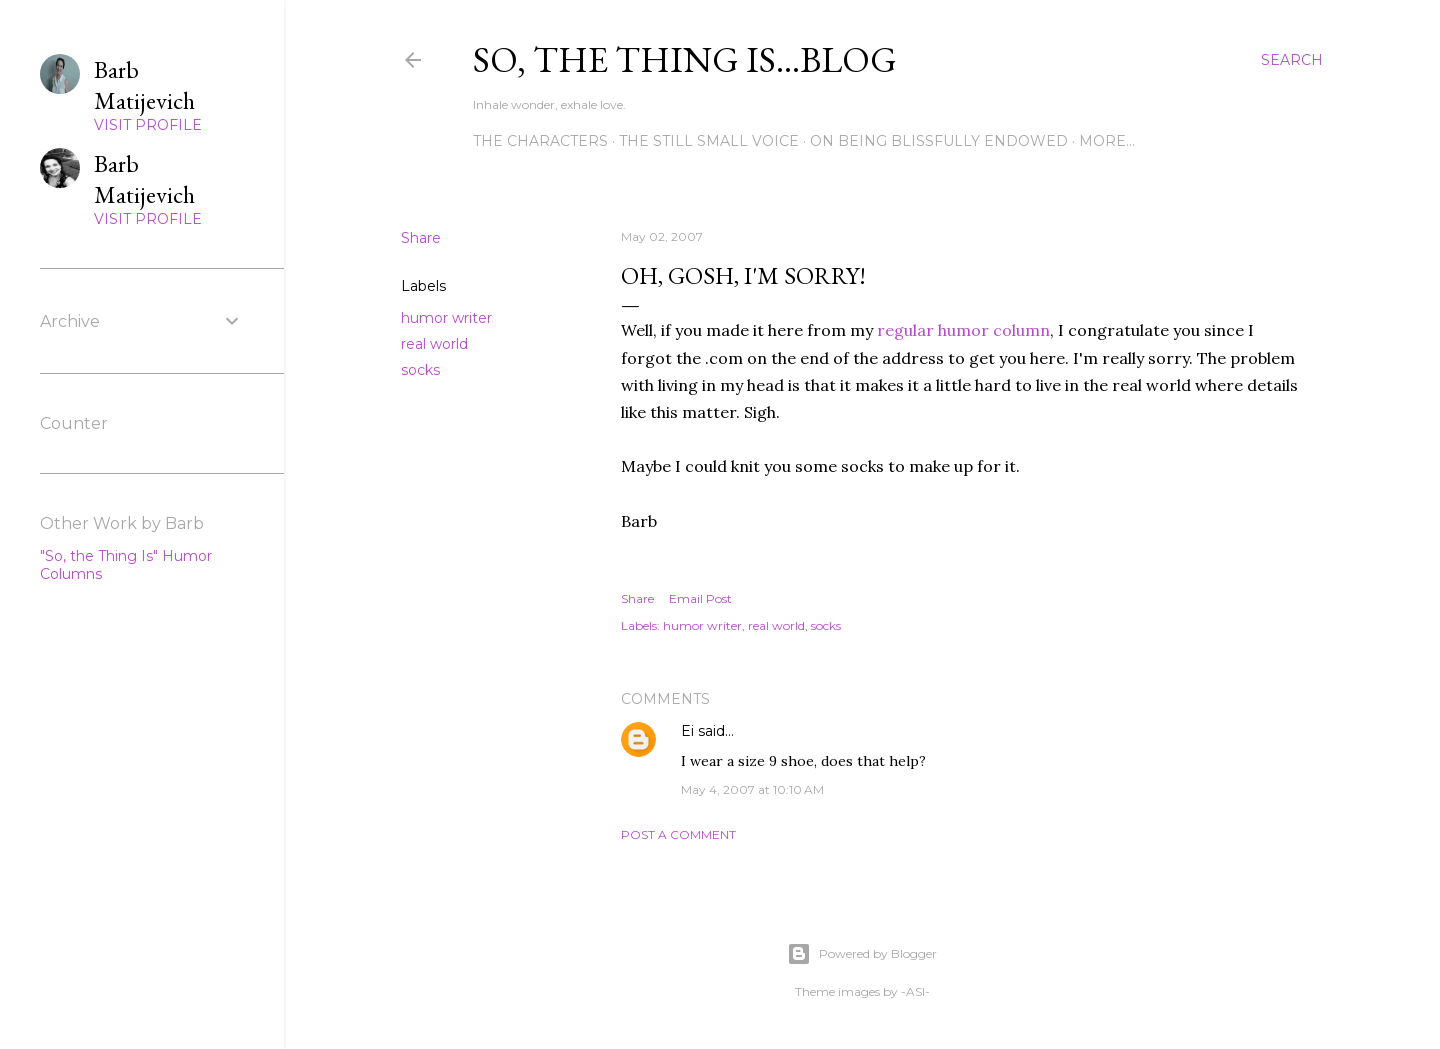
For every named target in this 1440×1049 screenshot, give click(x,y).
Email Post (700, 598)
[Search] (1292, 60)
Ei (687, 731)
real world (434, 344)
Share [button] (421, 238)
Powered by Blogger (862, 954)
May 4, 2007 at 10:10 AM (752, 789)
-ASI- (915, 991)
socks (420, 370)
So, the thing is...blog (685, 59)
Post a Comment (678, 834)
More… (1107, 141)
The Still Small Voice (709, 141)
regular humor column (963, 330)
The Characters (540, 141)
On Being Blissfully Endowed (939, 141)
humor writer (446, 318)
